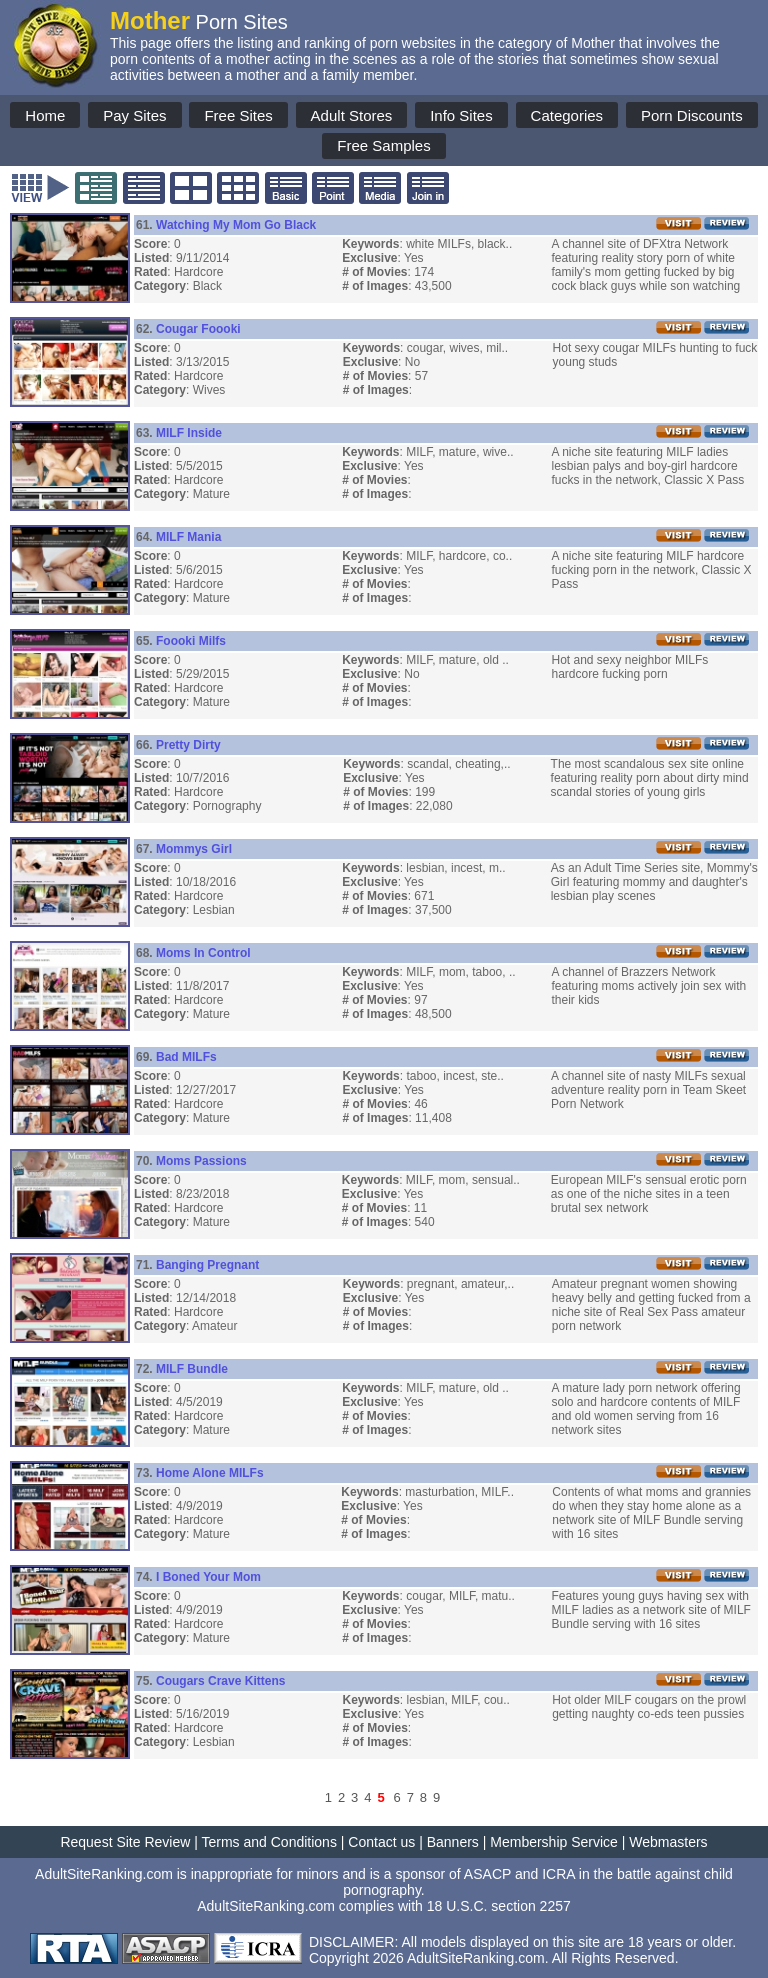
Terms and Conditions (269, 1842)
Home (45, 115)
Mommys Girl (194, 849)
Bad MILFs (186, 1057)
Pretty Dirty (188, 745)
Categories (567, 115)
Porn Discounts (692, 115)
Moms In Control (203, 953)
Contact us (381, 1842)
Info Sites (461, 115)
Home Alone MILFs (210, 1473)
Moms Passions (201, 1161)
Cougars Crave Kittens (220, 1681)
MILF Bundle (192, 1369)
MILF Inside (189, 433)
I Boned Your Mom (208, 1577)
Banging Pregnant (207, 1265)
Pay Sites (134, 115)
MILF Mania (188, 537)
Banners (453, 1842)
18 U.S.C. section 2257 (499, 1906)
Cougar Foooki (198, 329)
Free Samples (383, 145)
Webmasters (668, 1842)
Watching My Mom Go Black (236, 225)
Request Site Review (125, 1842)
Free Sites (238, 115)
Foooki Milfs (191, 641)
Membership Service (554, 1842)
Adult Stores (352, 115)
